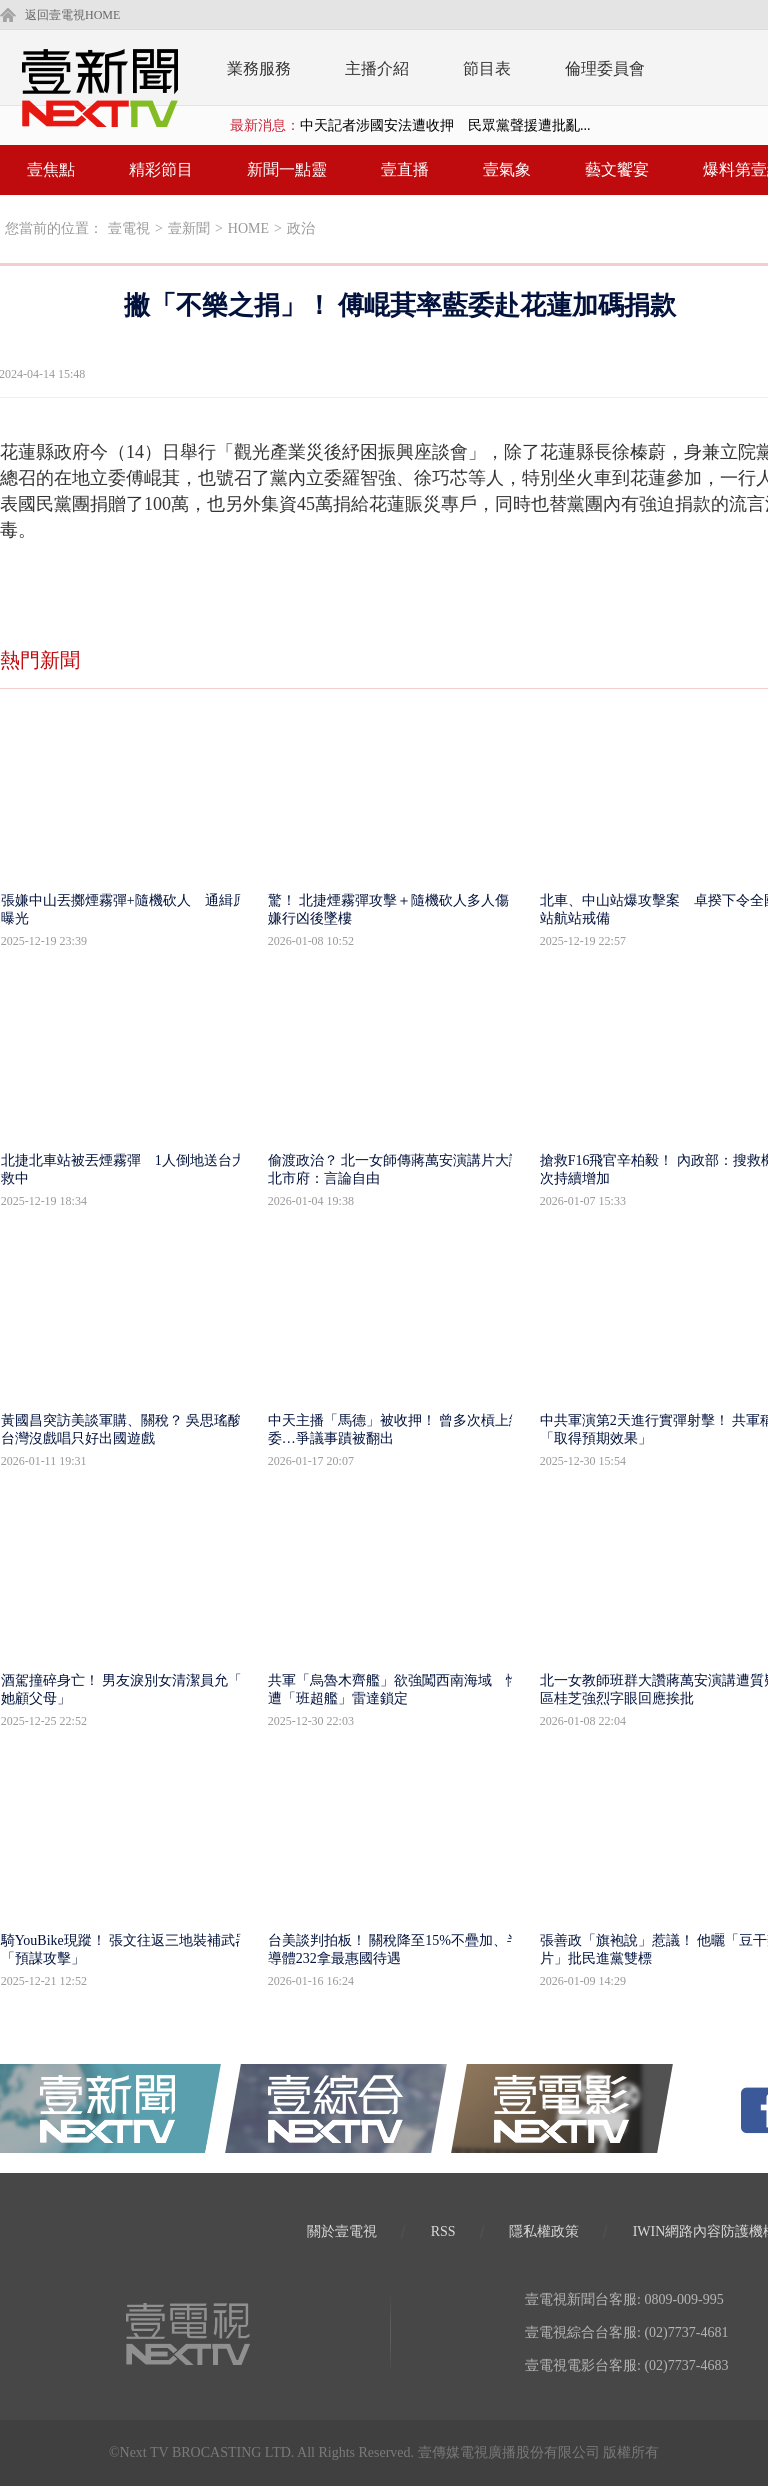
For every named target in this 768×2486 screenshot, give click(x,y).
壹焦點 (51, 169)
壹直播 (405, 169)
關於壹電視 (342, 2231)
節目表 (487, 68)
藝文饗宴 (617, 169)
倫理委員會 (605, 68)
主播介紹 (377, 68)
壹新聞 (189, 228)
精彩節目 (161, 169)
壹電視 (129, 228)
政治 (301, 228)
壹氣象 (507, 169)
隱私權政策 (544, 2231)
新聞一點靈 (287, 169)
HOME (248, 228)
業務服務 (259, 68)
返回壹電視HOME (72, 15)
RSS (443, 2231)
